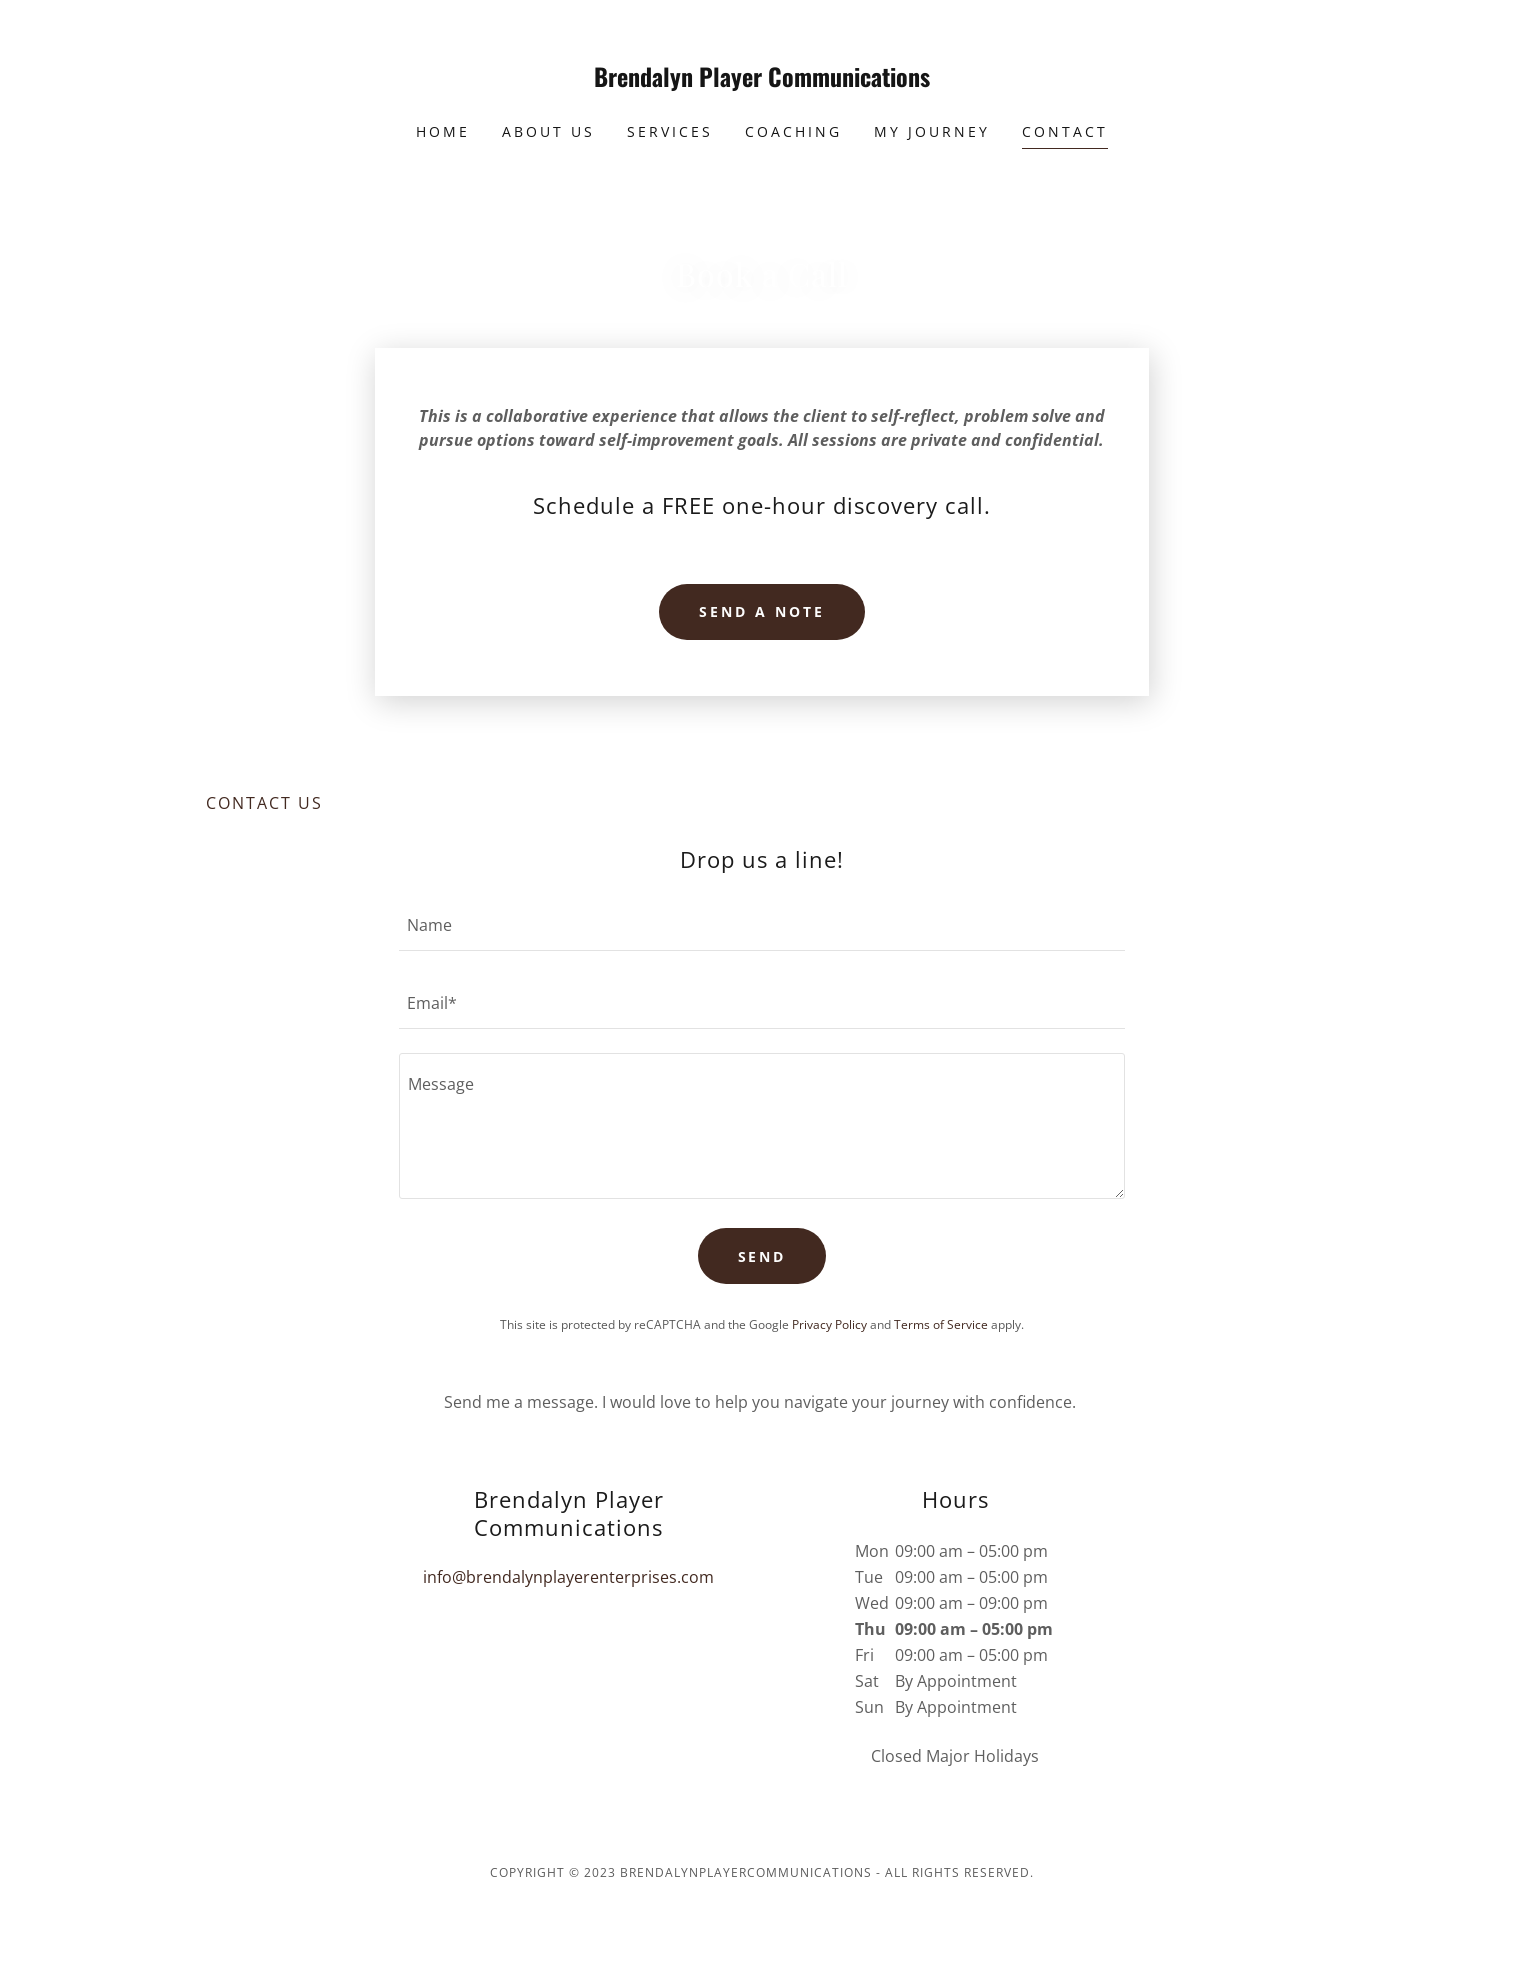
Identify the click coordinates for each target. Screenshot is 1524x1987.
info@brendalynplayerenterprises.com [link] (568, 1577)
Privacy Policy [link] (829, 1324)
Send (762, 1256)
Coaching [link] (793, 131)
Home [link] (443, 131)
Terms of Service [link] (941, 1324)
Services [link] (670, 131)
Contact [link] (1065, 131)
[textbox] (761, 924)
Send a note (762, 611)
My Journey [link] (932, 131)
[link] (762, 81)
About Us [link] (548, 131)
